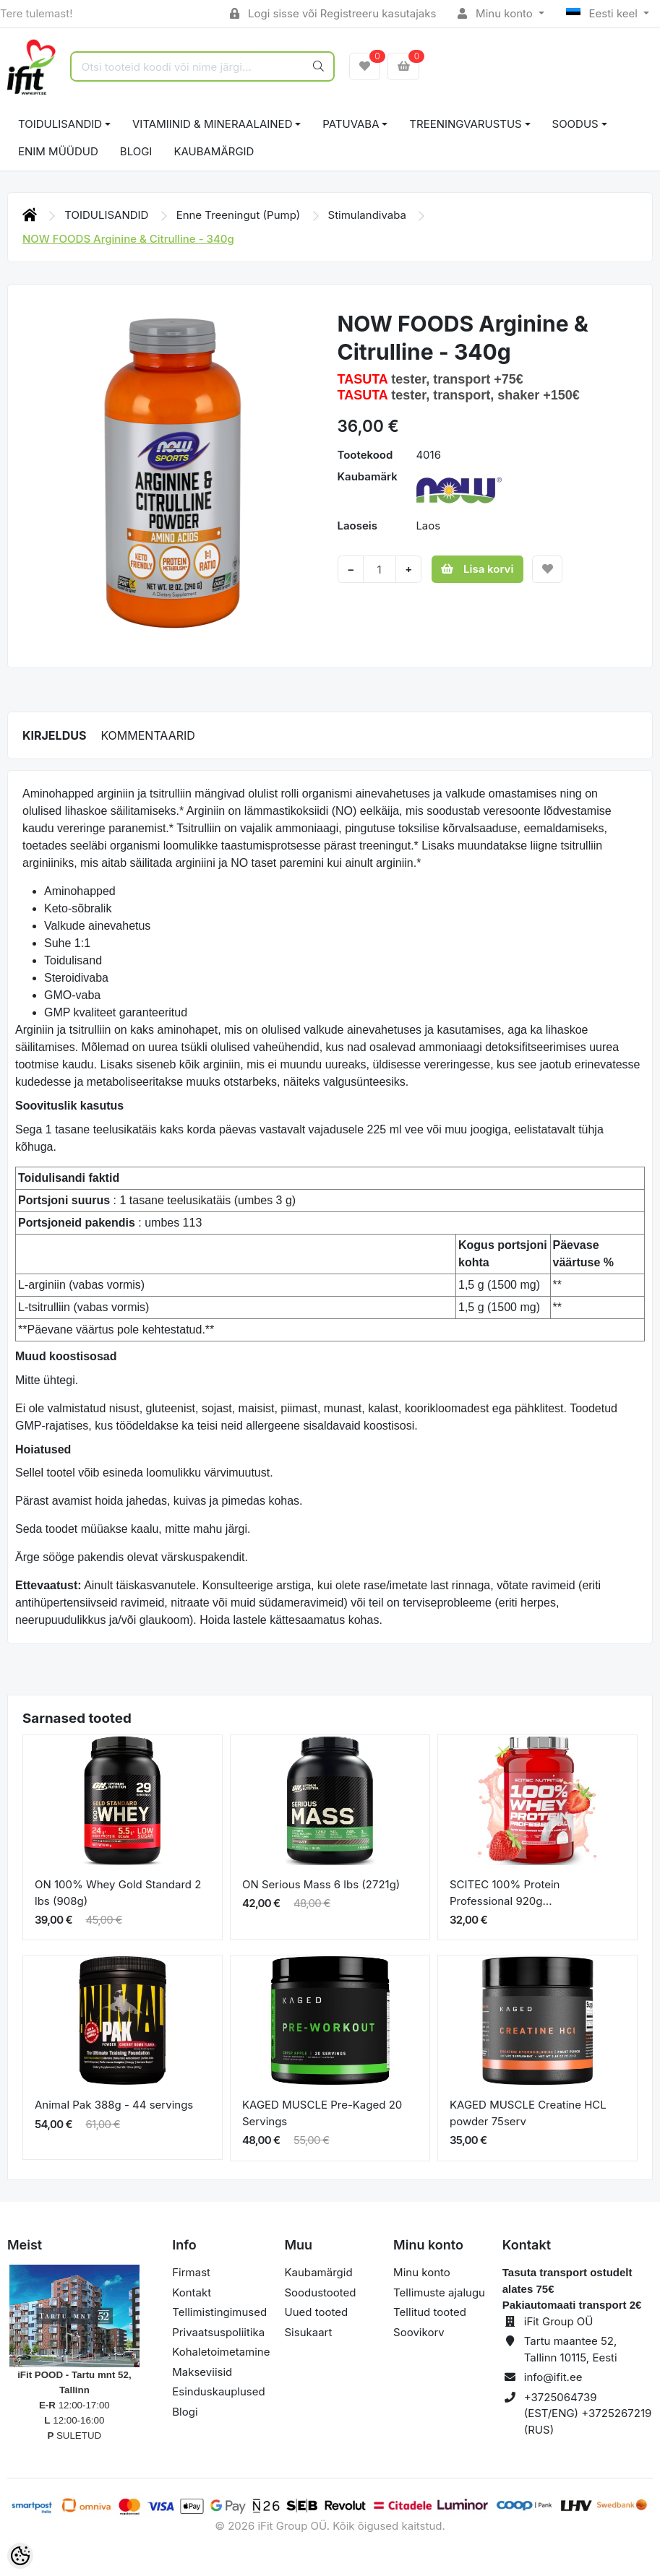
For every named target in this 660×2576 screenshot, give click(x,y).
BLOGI (136, 151)
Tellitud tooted (429, 2312)
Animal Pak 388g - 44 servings (114, 2105)
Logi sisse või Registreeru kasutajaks (333, 13)
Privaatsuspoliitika (218, 2332)
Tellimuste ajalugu (439, 2292)
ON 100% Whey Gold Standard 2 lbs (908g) (118, 1892)
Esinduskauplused (218, 2391)
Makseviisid (202, 2372)
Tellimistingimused (219, 2312)
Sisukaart (308, 2332)
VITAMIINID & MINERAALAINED (212, 124)
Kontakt (191, 2292)
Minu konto (497, 13)
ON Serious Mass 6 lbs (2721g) (321, 1884)
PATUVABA (350, 124)
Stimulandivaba (369, 215)
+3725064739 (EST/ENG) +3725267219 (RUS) (588, 2413)
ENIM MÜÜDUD (58, 151)
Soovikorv (419, 2332)
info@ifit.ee (553, 2377)
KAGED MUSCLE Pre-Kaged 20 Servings (322, 2113)
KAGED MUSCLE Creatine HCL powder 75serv (528, 2113)
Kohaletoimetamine (221, 2352)
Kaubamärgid (213, 151)
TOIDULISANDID (60, 124)
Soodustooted (320, 2292)
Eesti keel (603, 13)
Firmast (191, 2272)
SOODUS (575, 124)
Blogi (184, 2412)
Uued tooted (316, 2312)
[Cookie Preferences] (20, 2556)
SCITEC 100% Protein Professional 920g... (505, 1892)
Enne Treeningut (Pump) (240, 215)
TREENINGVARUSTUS (465, 124)
